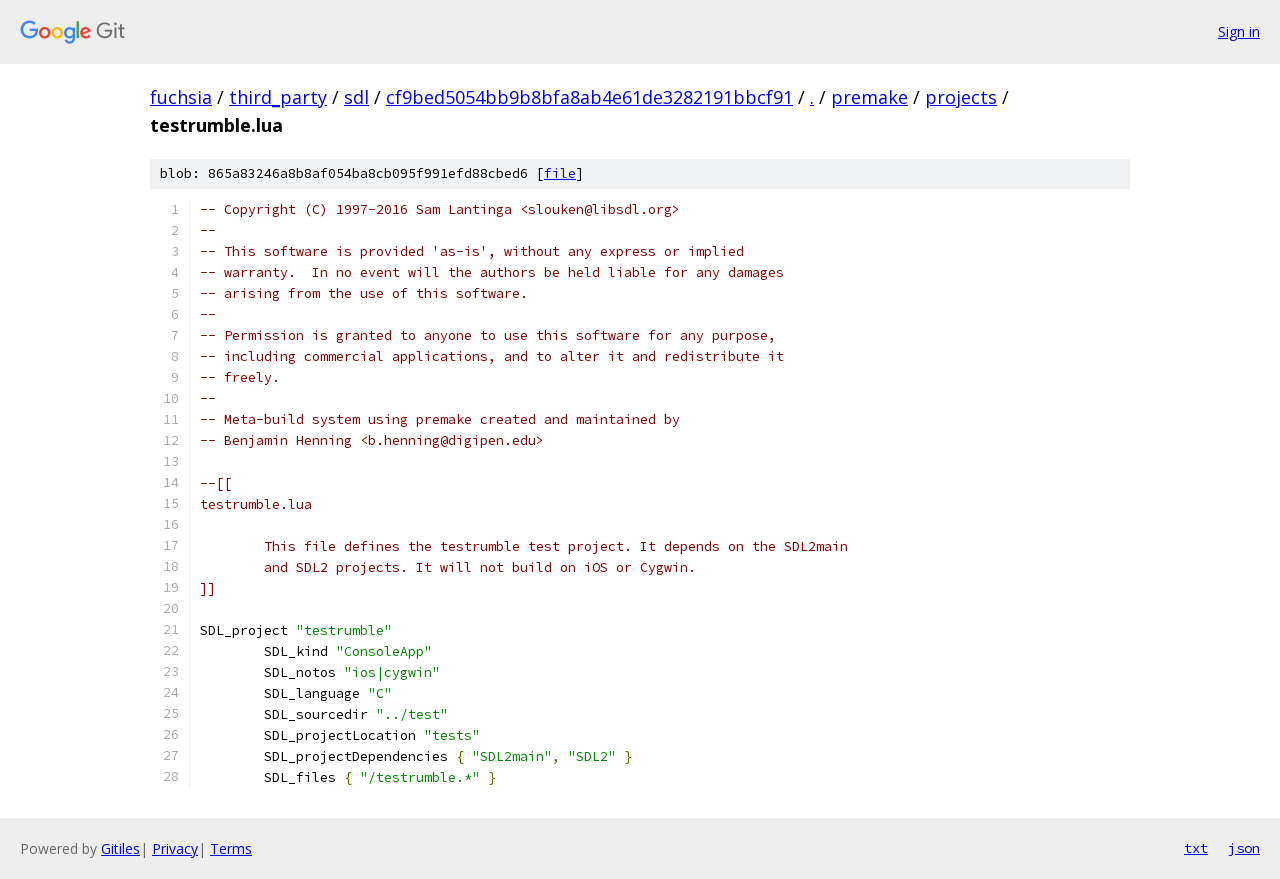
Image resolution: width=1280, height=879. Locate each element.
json (1244, 848)
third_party (278, 97)
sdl (356, 97)
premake (869, 97)
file (560, 173)
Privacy (175, 848)
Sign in (1239, 31)
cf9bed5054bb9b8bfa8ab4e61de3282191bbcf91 (589, 97)
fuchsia (181, 97)
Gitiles (120, 848)
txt (1196, 848)
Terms (231, 848)
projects (961, 97)
